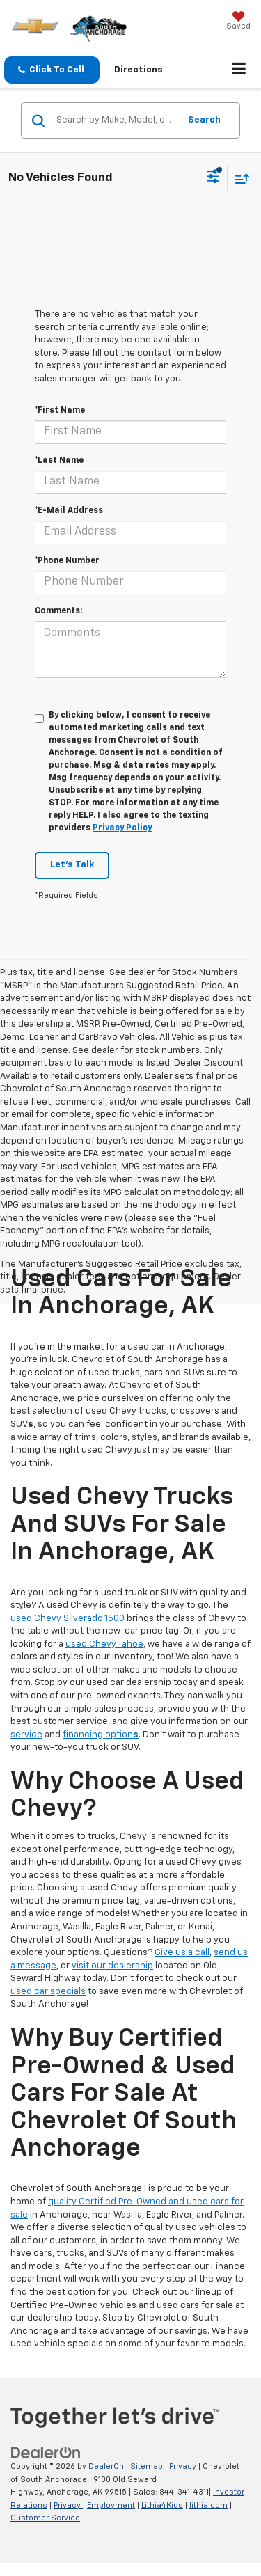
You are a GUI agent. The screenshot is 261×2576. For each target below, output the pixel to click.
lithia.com (208, 2505)
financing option (101, 1734)
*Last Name (59, 461)
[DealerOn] (45, 2453)
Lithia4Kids (162, 2505)
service (26, 1734)
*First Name (60, 410)
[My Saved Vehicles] (238, 22)
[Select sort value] (239, 178)
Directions (138, 69)
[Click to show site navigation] (239, 70)
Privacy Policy (122, 828)
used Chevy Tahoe (104, 1644)
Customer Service (45, 2518)
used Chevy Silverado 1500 (67, 1618)
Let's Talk (72, 864)
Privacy (182, 2466)
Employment (111, 2505)
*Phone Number (67, 561)
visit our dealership (112, 1965)
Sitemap (146, 2466)
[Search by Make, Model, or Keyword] (115, 120)
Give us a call (182, 1952)
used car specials (48, 1991)
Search (204, 120)
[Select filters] (213, 178)
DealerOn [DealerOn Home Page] (106, 2466)
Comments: (58, 611)
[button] (52, 70)
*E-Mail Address (69, 511)
